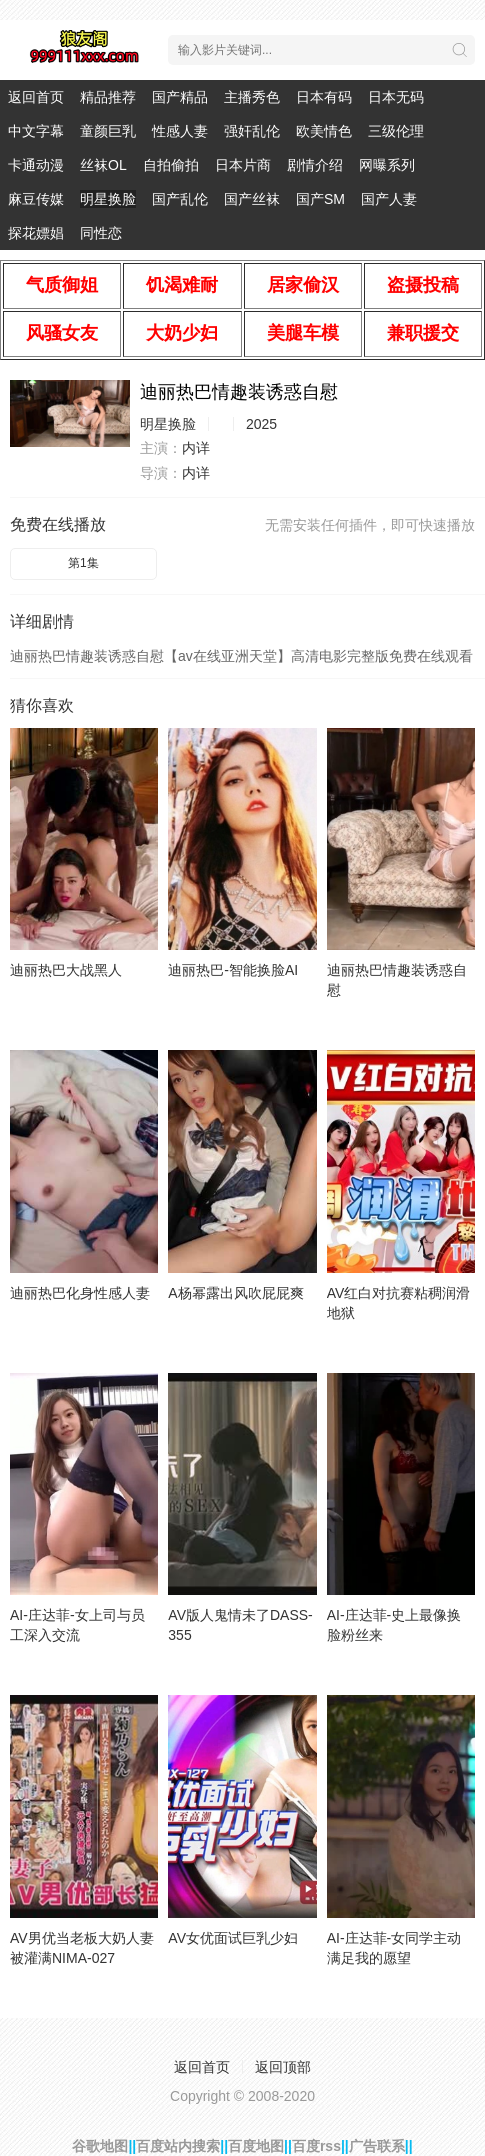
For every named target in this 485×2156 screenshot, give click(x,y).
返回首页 (36, 97)
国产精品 (180, 97)
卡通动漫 (36, 165)
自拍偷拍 (171, 165)
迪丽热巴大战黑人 (66, 970)
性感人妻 (180, 131)
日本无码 (396, 97)
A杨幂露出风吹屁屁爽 (235, 1293)
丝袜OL (103, 165)
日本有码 (324, 97)
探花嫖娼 (36, 233)
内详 (196, 448)
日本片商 (243, 165)
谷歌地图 (100, 2146)
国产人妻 (389, 199)
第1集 (83, 563)
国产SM (320, 199)
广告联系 (377, 2146)
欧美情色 (324, 131)
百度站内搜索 (178, 2146)
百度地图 (256, 2146)
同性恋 (101, 233)
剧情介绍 (315, 165)
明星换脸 (108, 199)
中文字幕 (36, 131)
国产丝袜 (252, 199)
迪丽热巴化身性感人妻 (80, 1293)
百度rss (316, 2146)
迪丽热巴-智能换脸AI (233, 970)
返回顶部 (283, 2067)
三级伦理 (396, 131)
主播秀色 (252, 97)
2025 (261, 424)
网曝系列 (387, 165)
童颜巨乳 (108, 131)
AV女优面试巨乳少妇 (233, 1938)
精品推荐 (108, 97)
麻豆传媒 (36, 199)
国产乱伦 (180, 199)
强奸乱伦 (252, 131)
